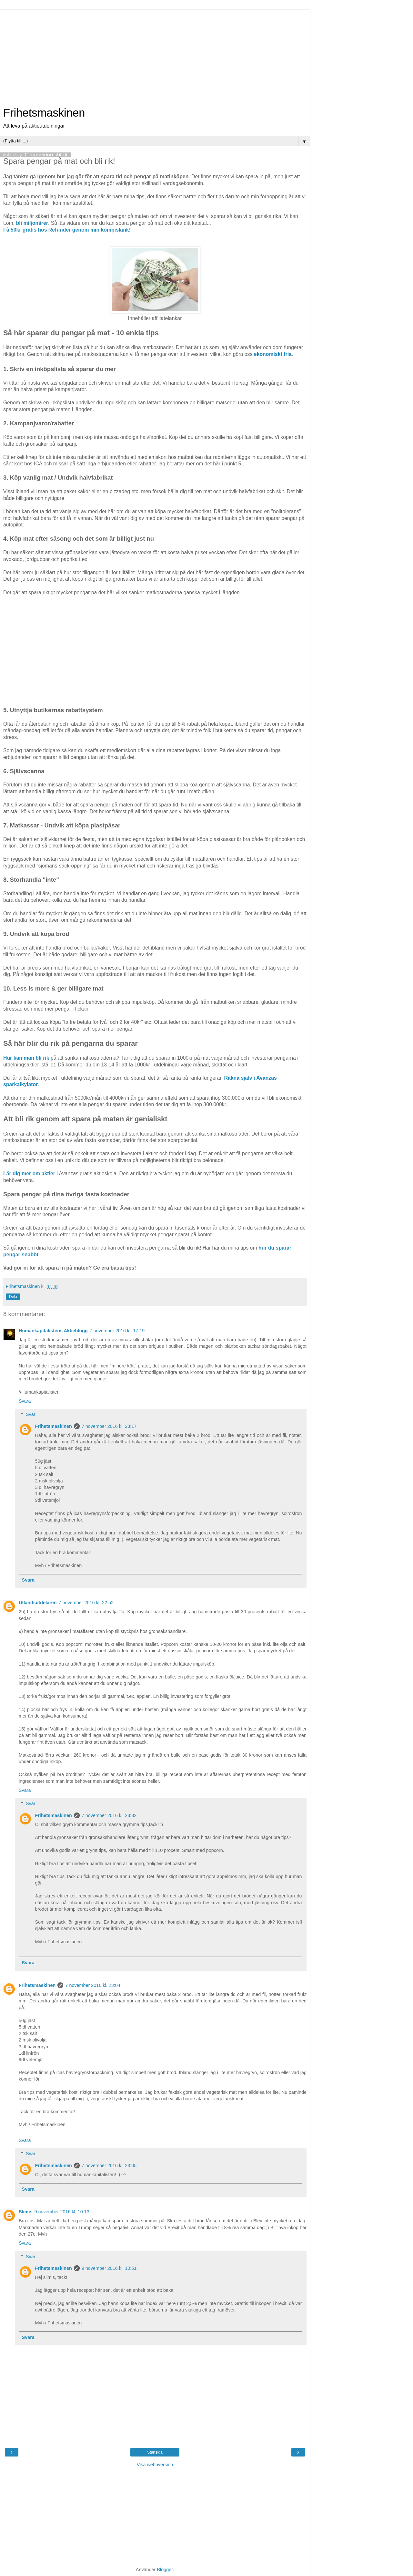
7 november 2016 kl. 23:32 (109, 1815)
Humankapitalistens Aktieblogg (53, 1330)
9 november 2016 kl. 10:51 (109, 2268)
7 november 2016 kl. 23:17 (109, 1426)
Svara (25, 1401)
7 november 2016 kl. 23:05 (109, 2165)
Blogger (165, 2569)
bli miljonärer (32, 223)
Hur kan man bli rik (26, 1058)
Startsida (154, 2452)
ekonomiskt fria (273, 354)
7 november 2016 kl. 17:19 (117, 1330)
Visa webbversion (155, 2464)
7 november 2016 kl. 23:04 (92, 1985)
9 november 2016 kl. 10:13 (61, 2211)
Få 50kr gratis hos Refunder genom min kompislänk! (67, 230)
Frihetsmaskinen (44, 113)
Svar (30, 1414)
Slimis (25, 2211)
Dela (13, 1296)
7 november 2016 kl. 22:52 (86, 1602)
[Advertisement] (155, 55)
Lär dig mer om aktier (29, 1173)
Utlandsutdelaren (38, 1602)
